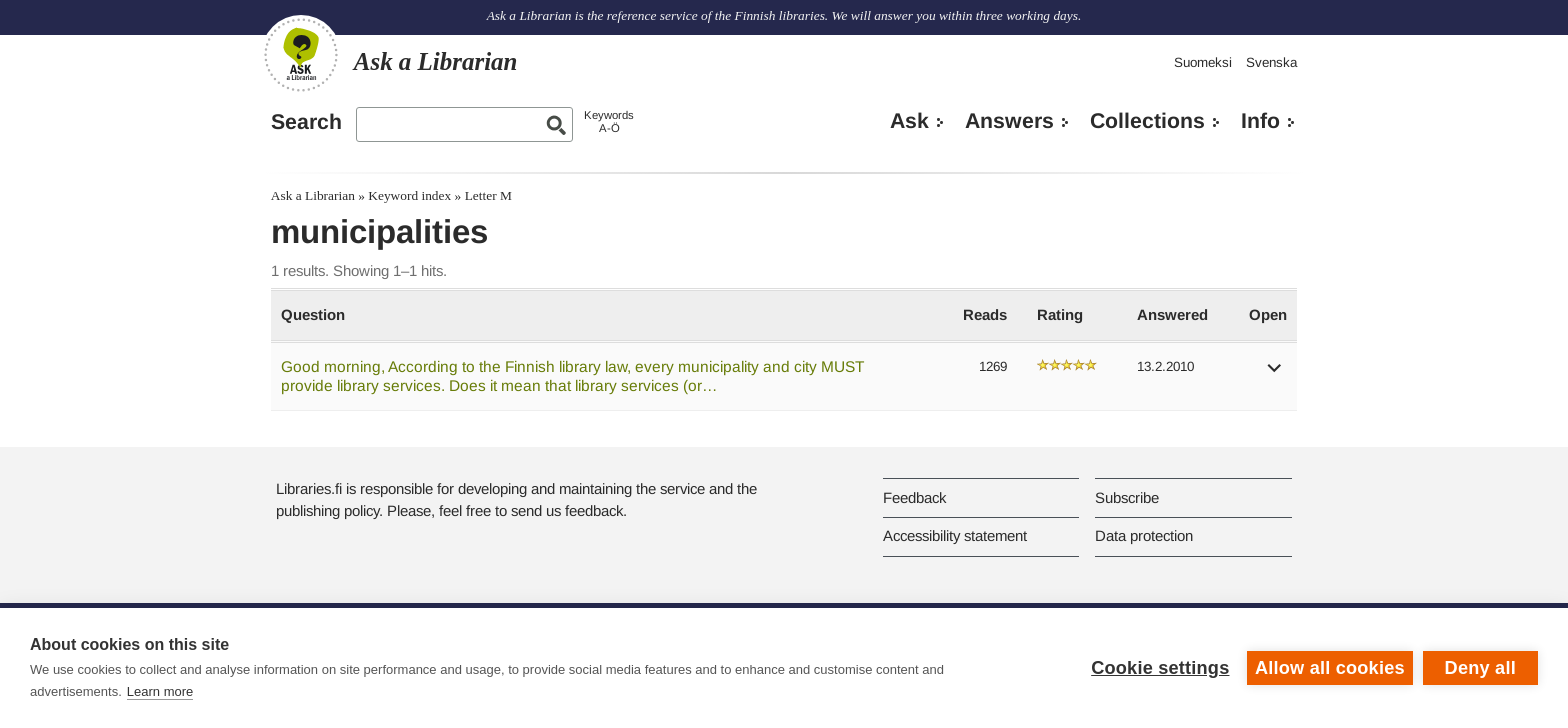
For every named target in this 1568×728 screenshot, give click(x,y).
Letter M (488, 195)
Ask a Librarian (313, 195)
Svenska (1271, 62)
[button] (1275, 374)
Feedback (914, 497)
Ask (909, 121)
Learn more (160, 691)
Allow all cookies (1330, 668)
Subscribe (1127, 497)
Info (1260, 121)
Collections (1147, 121)
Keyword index (409, 195)
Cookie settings (1160, 668)
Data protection (1144, 535)
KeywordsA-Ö (609, 121)
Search (306, 122)
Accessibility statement (955, 535)
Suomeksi (1203, 62)
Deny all (1480, 668)
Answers (1009, 121)
